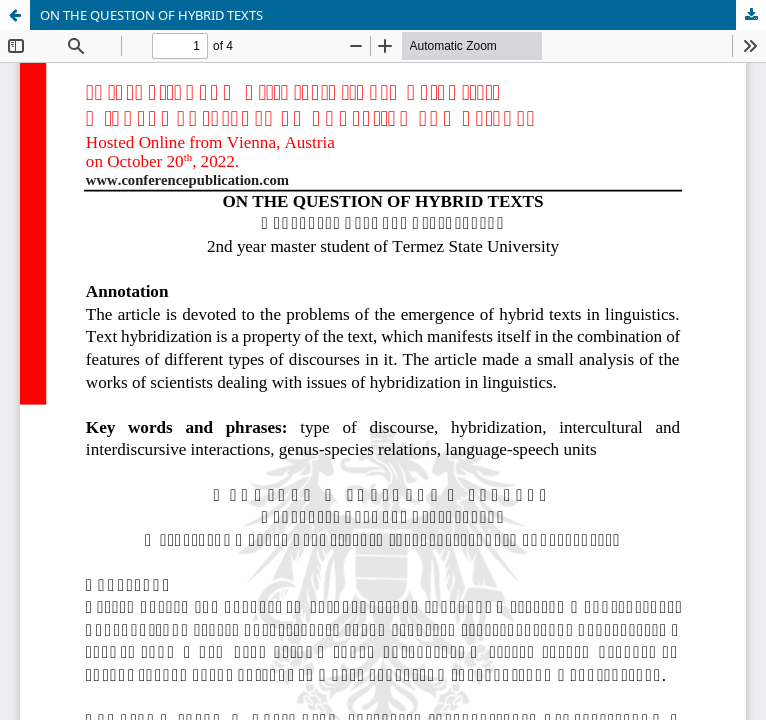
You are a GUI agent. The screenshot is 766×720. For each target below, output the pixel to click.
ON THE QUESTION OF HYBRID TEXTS (151, 15)
